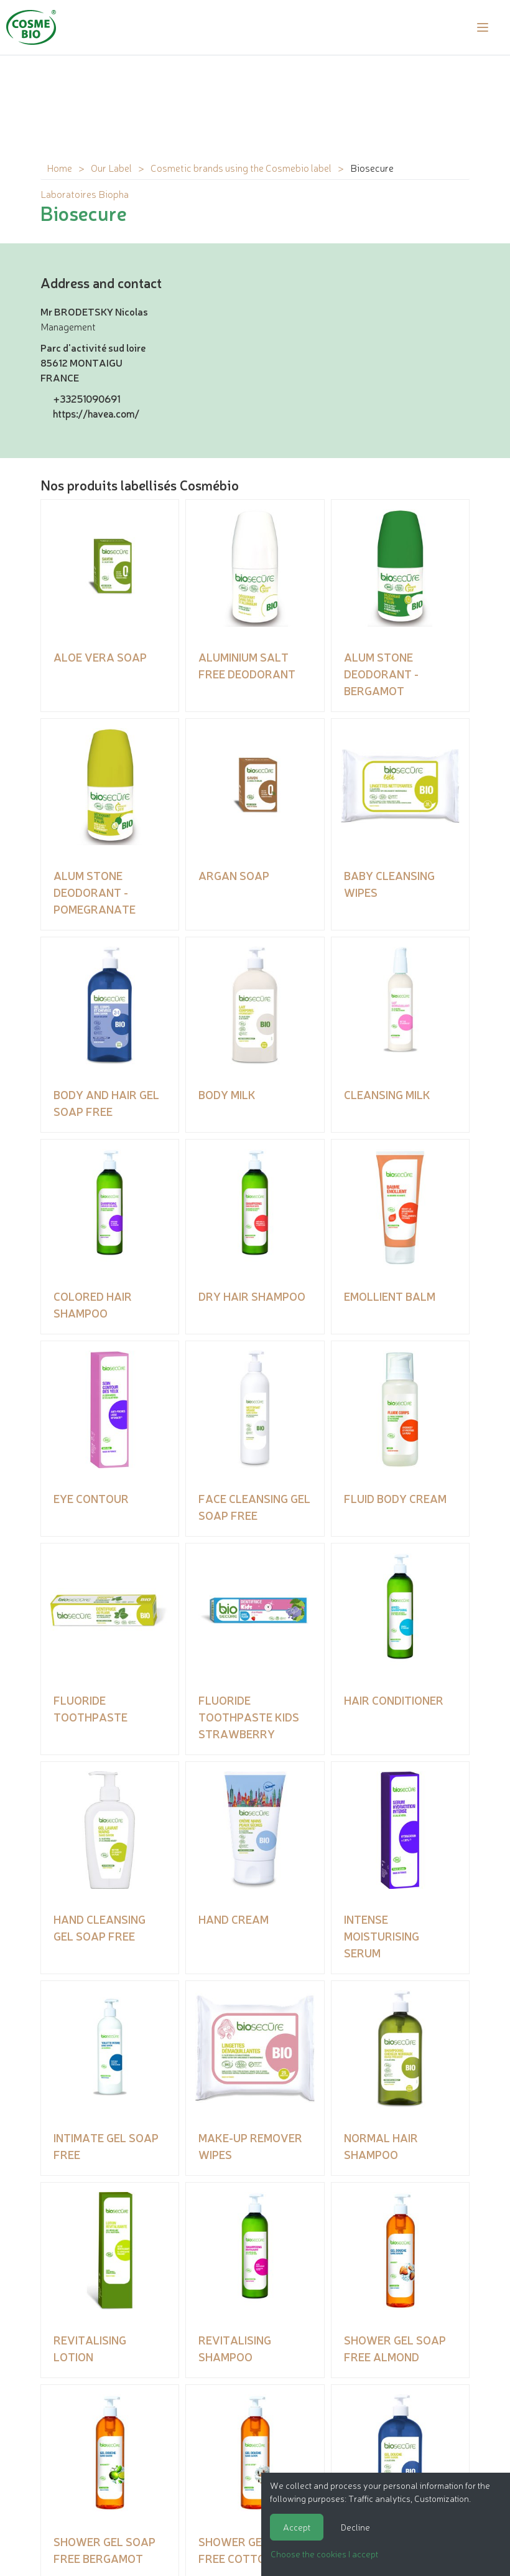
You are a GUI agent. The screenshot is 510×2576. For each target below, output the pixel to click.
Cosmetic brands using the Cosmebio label (241, 167)
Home (59, 167)
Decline (355, 2526)
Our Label (111, 167)
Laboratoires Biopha (84, 193)
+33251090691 (86, 398)
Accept (296, 2526)
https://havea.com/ (96, 413)
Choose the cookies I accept (324, 2553)
